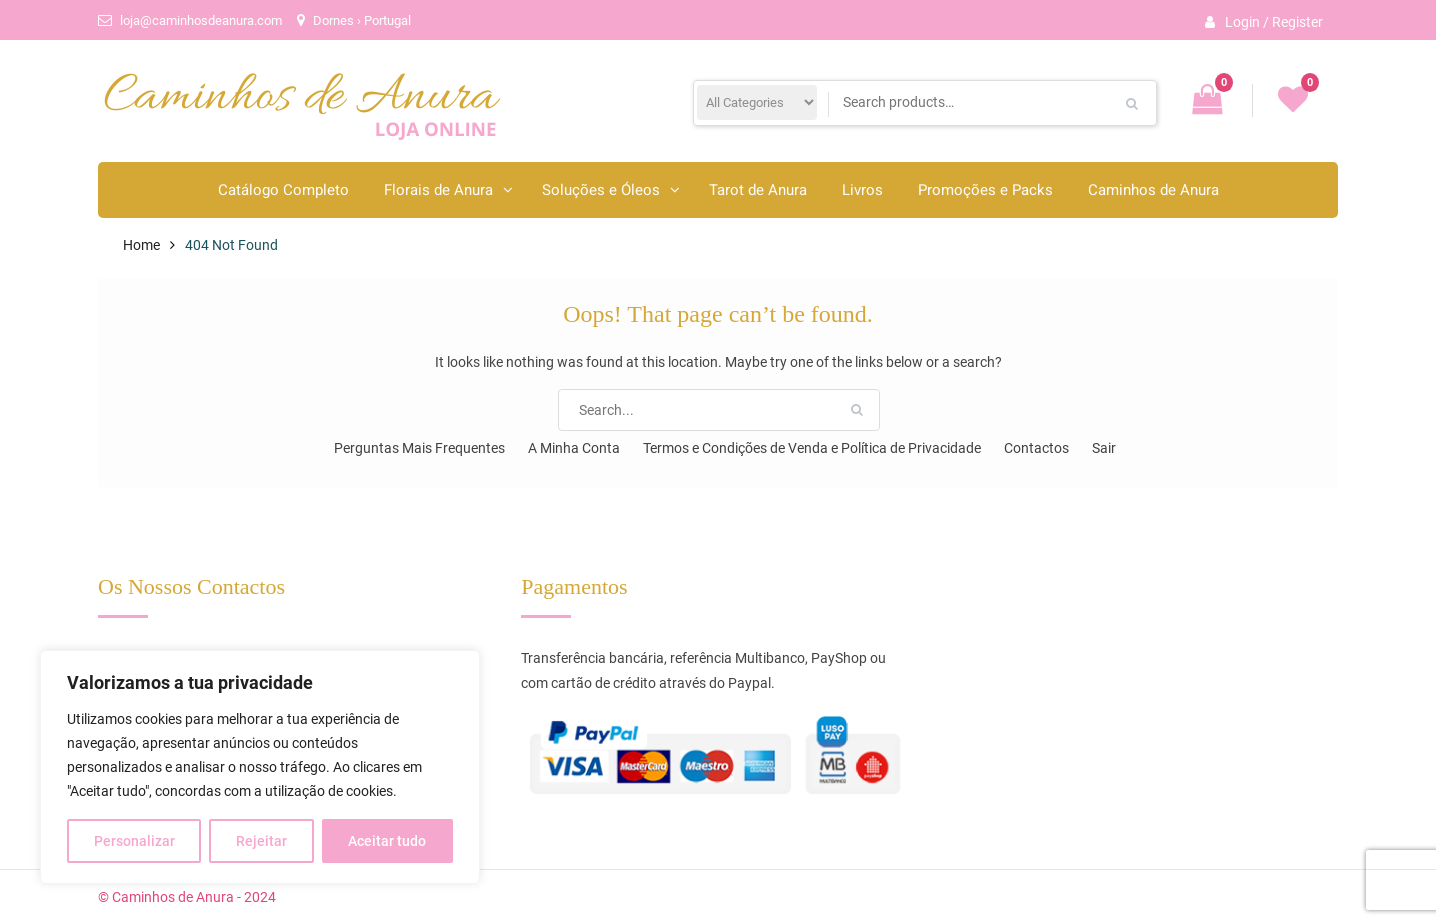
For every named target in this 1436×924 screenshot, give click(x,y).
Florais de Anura (438, 190)
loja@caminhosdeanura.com (201, 20)
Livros (862, 190)
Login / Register (1274, 22)
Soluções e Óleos (601, 190)
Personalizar (134, 841)
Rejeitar (261, 841)
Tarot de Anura (758, 190)
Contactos (1036, 448)
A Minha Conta (574, 448)
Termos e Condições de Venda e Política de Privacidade (812, 448)
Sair (1104, 448)
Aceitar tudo (387, 841)
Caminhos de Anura (1153, 190)
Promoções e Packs (985, 190)
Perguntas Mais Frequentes (419, 448)
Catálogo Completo (283, 190)
